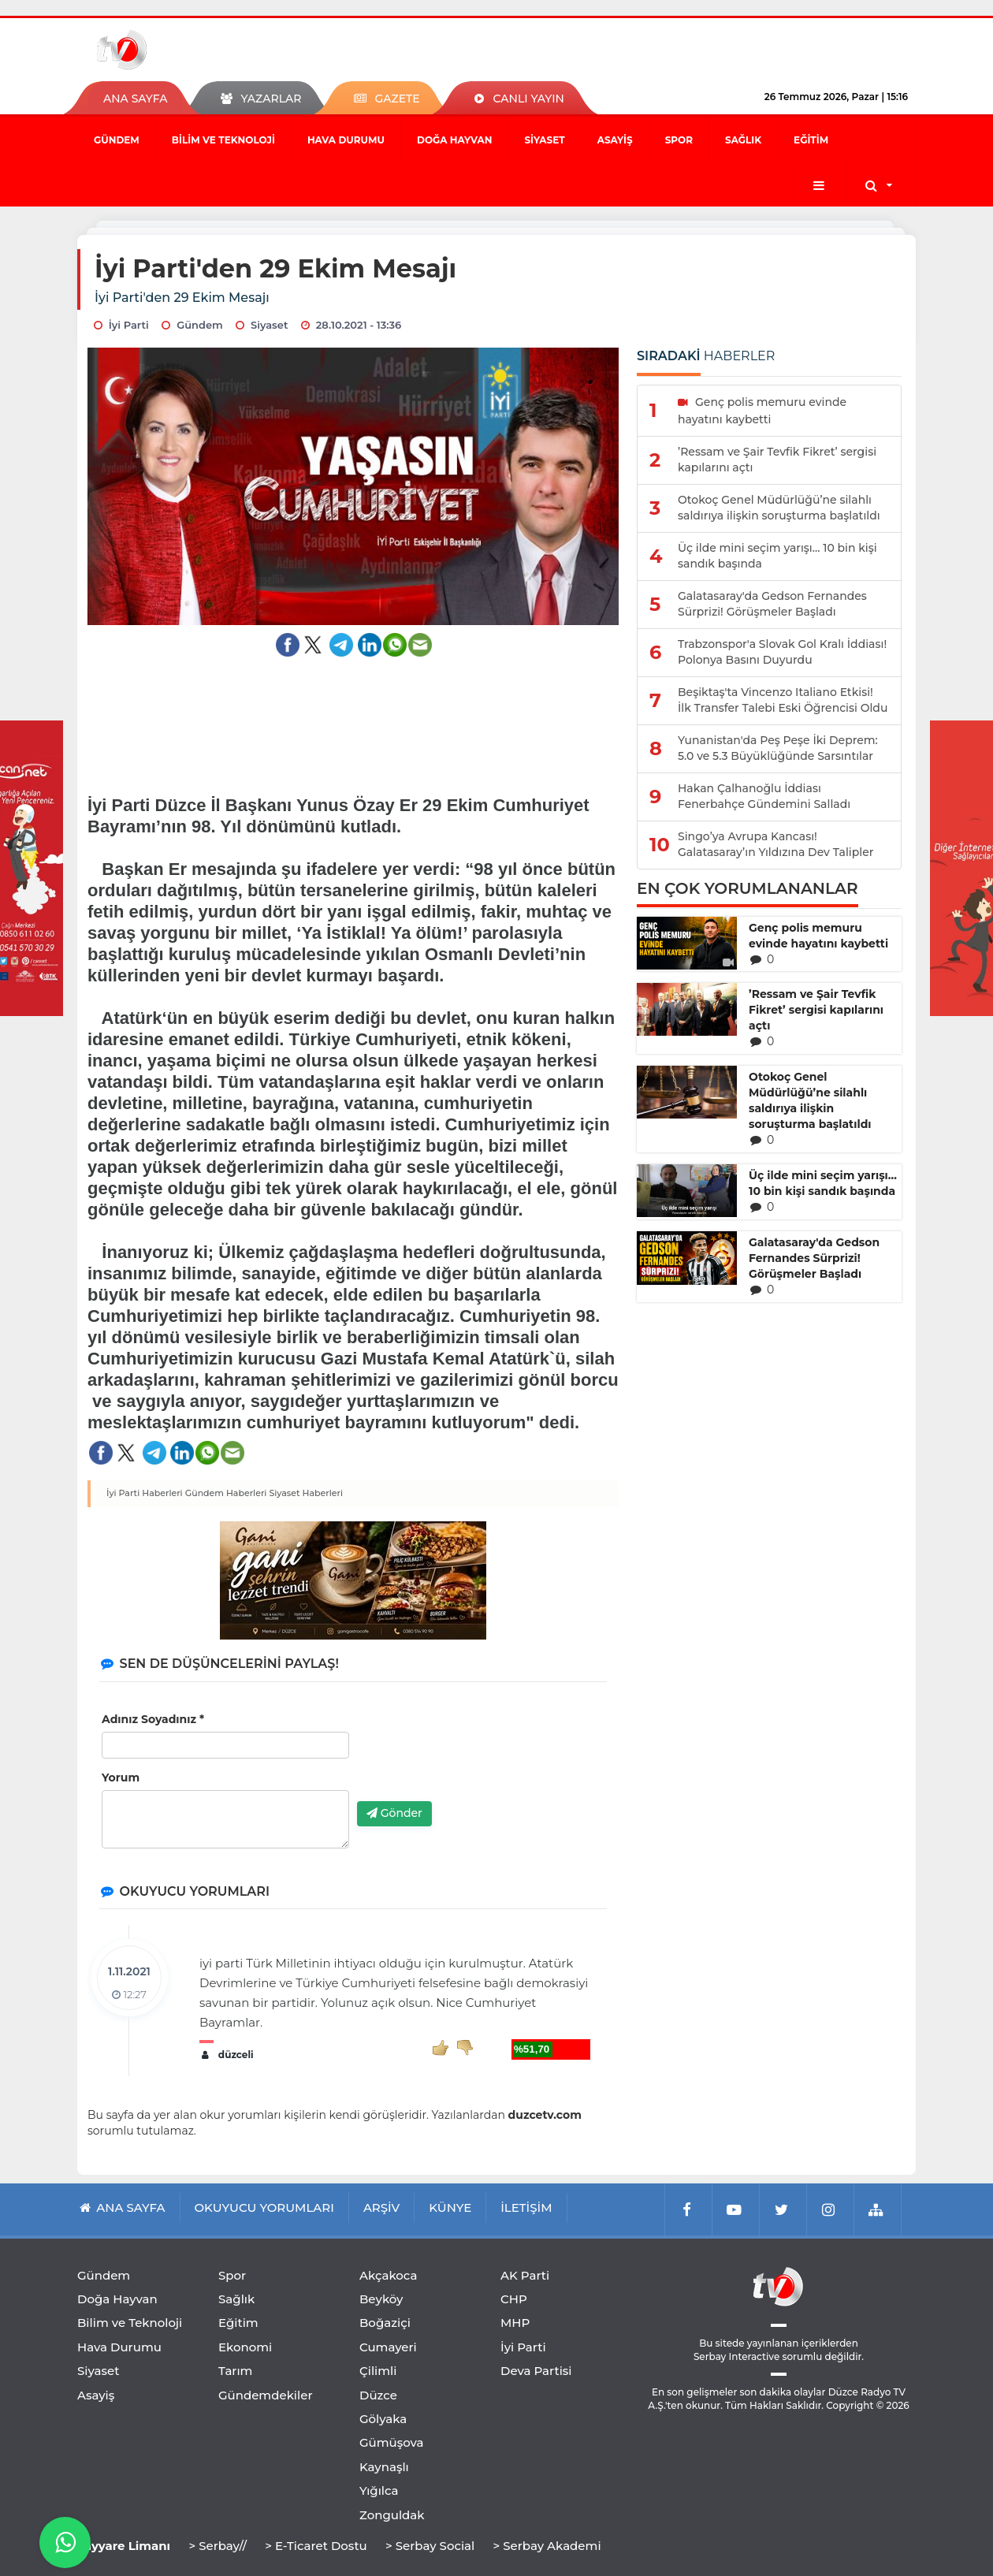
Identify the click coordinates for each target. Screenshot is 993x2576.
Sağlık (743, 140)
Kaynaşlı (384, 2466)
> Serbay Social (429, 2545)
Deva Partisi (536, 2370)
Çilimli (377, 2370)
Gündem (116, 140)
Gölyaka (383, 2418)
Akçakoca (388, 2275)
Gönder (394, 1813)
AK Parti (524, 2275)
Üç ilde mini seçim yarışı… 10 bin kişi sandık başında (823, 1183)
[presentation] (477, 1758)
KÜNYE (450, 2207)
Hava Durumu (346, 140)
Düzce (378, 2395)
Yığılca (379, 2490)
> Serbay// (217, 2545)
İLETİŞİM (526, 2207)
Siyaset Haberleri (306, 1492)
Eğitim (811, 140)
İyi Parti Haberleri (144, 1492)
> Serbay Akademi (547, 2545)
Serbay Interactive (736, 2356)
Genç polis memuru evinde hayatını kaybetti (818, 936)
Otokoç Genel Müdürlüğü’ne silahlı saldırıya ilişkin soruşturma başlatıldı (810, 1100)
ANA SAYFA (135, 98)
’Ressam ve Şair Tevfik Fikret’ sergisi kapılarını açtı (816, 1010)
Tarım (235, 2370)
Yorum (120, 1777)
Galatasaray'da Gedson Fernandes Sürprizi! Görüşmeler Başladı (814, 1258)
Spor (679, 140)
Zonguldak (392, 2514)
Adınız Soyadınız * (153, 1719)
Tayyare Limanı (123, 2545)
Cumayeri (388, 2347)
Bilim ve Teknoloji (223, 140)
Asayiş (615, 140)
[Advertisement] (353, 716)
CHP (513, 2298)
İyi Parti (523, 2347)
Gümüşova (391, 2442)
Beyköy (381, 2298)
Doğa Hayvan (454, 140)
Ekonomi (245, 2347)
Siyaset (544, 140)
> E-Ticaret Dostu (315, 2545)
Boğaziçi (385, 2322)
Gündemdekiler (265, 2395)
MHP (515, 2322)
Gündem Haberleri (226, 1492)
